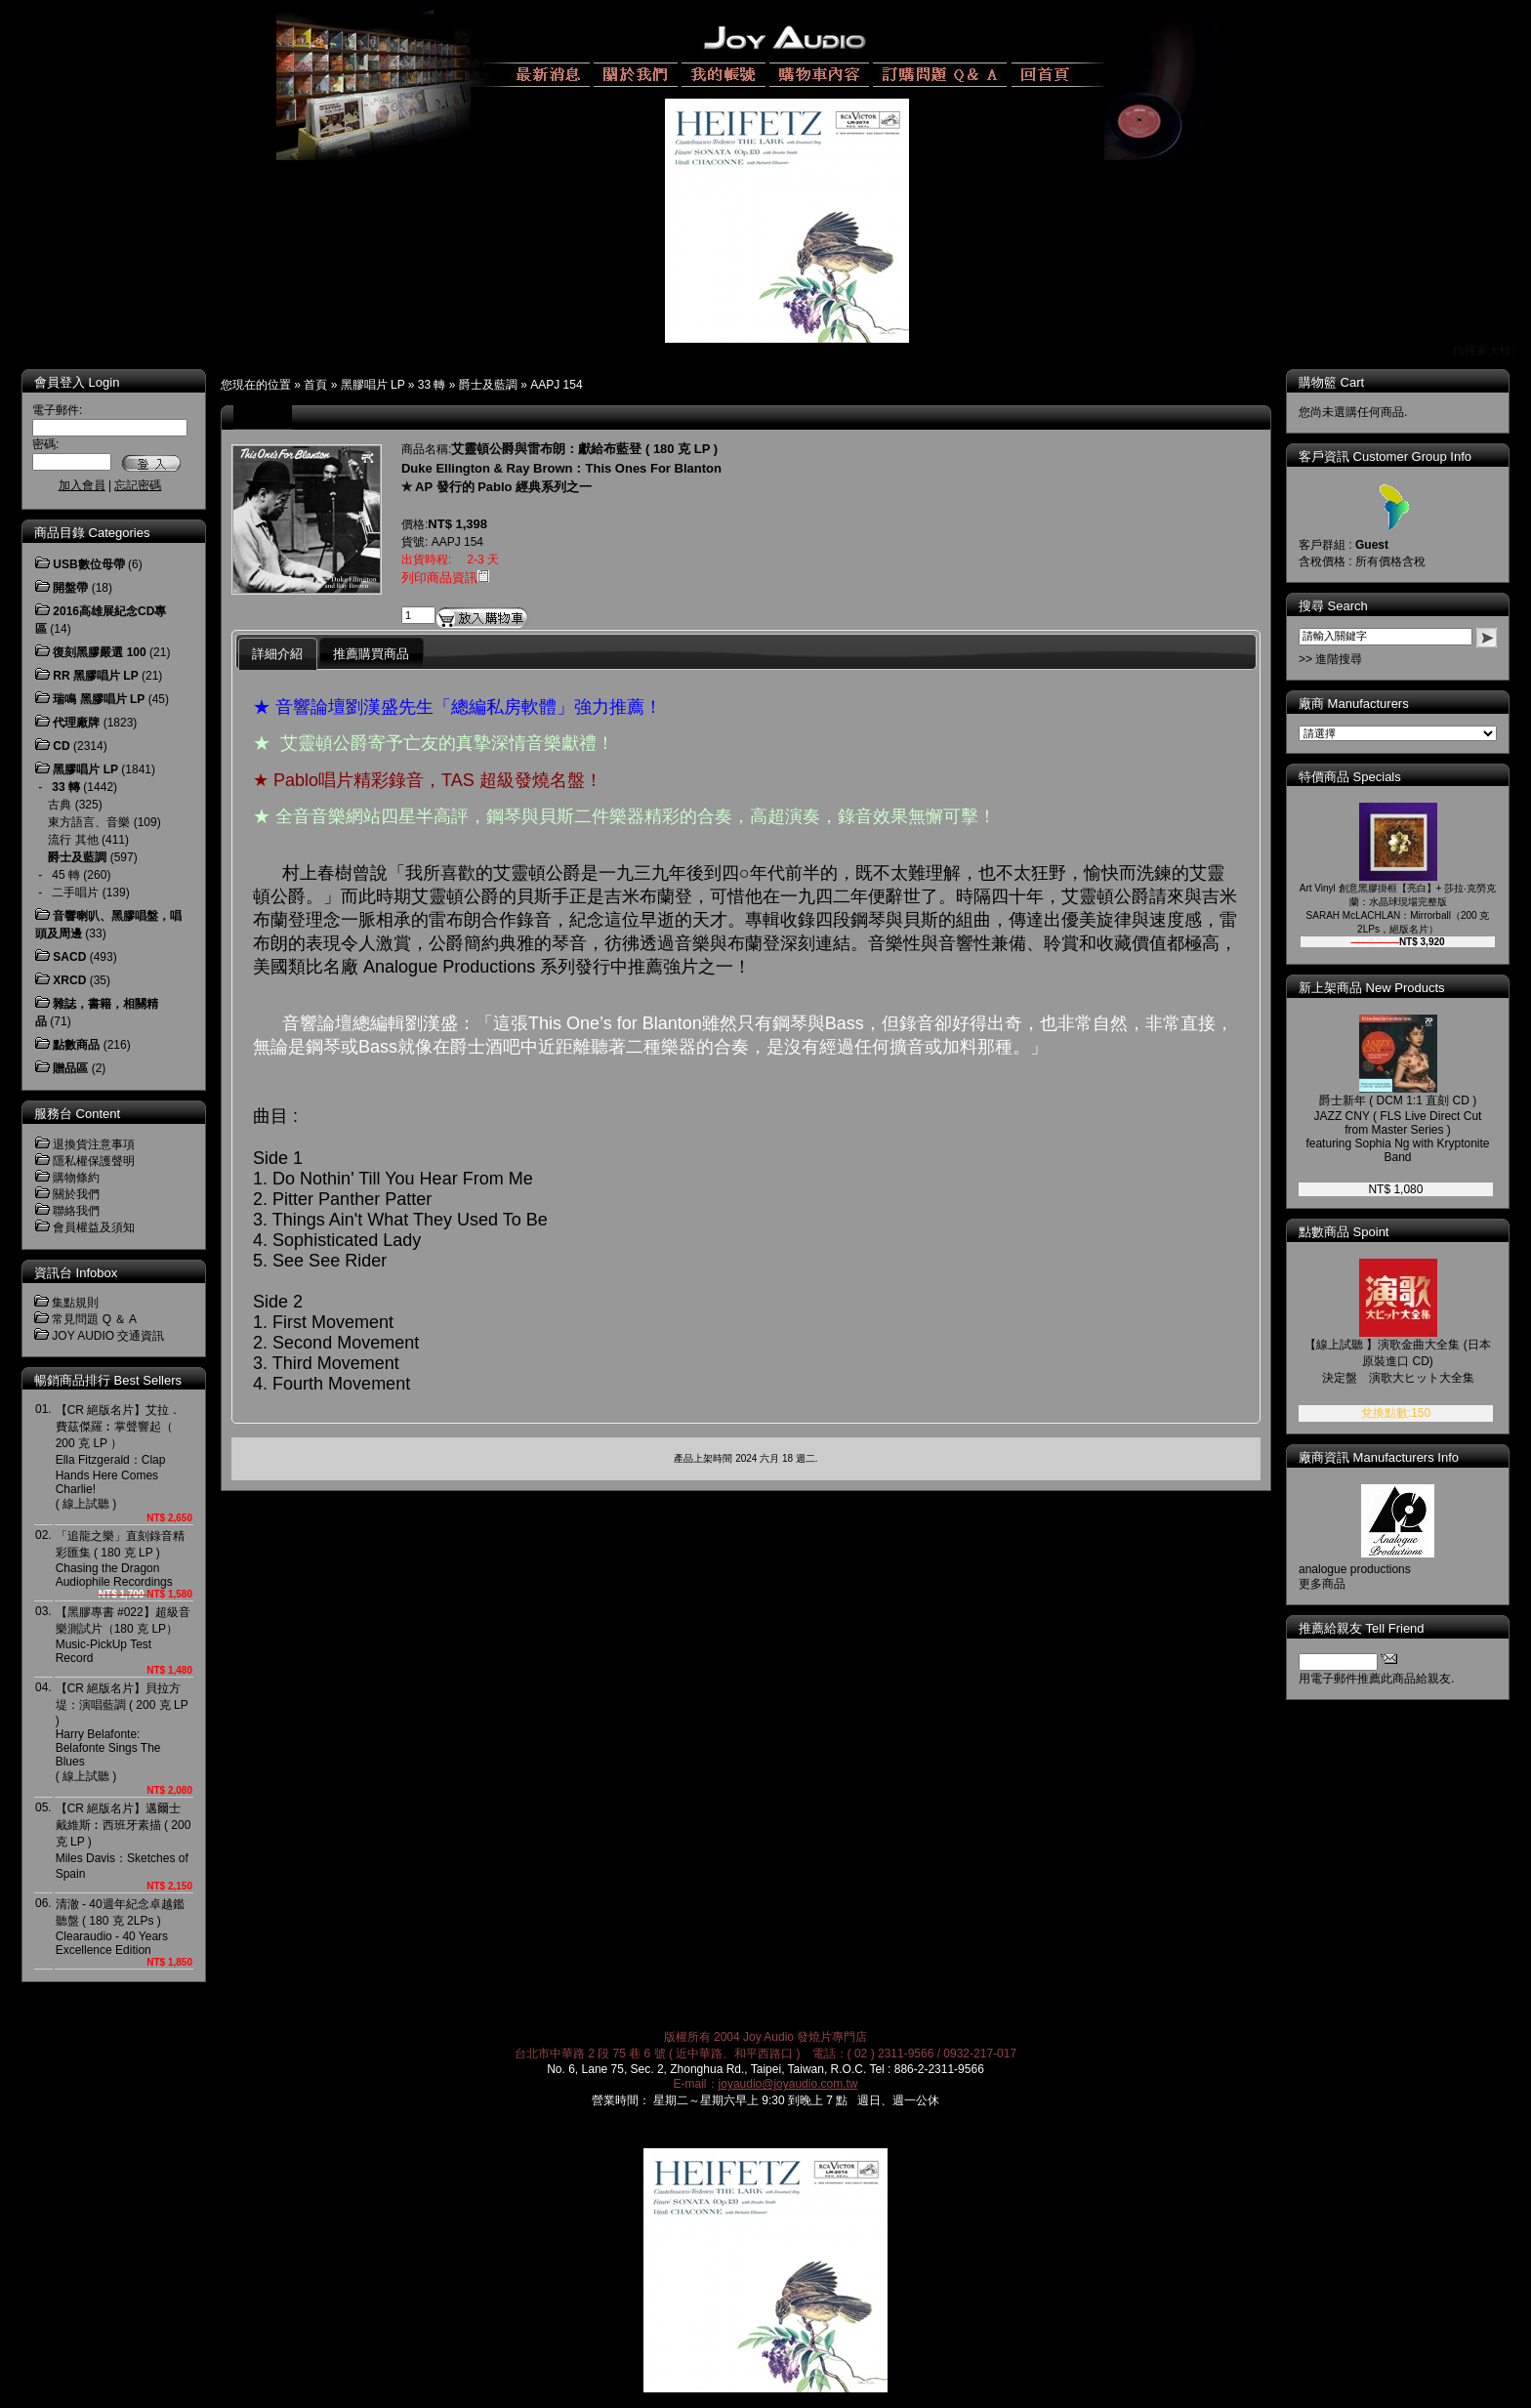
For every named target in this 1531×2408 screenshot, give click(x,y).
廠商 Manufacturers (1354, 703)
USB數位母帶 (88, 564)
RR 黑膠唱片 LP (95, 676)
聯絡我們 (76, 1211)
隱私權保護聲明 (94, 1161)
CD (61, 746)
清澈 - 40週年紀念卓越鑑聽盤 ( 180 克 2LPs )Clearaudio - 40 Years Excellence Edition (120, 1927)
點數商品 (76, 1045)
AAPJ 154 (556, 385)
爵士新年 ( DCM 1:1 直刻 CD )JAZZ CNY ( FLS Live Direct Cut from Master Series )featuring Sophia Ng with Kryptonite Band (1397, 1129)
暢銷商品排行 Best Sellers (108, 1380)
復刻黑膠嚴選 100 (99, 652)
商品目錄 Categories (91, 532)
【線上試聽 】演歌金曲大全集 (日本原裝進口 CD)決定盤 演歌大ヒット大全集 (1397, 1361)
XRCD (69, 980)
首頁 (315, 385)
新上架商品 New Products (1372, 987)
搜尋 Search (1333, 606)
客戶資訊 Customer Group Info (1385, 456)
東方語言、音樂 (89, 822)
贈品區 (70, 1068)
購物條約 (76, 1177)
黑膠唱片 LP (373, 385)
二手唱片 (75, 892)
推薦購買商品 (371, 653)
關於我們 (76, 1194)
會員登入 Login (76, 382)
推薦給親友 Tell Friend (1362, 1628)
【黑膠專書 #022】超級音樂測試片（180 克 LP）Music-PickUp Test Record (123, 1635)
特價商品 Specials (1350, 776)
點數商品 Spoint (1343, 1232)
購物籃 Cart (1331, 382)
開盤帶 (70, 588)
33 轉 (432, 385)
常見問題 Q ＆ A (94, 1319)
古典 (59, 804)
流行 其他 (73, 840)
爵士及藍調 (488, 385)
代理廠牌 (76, 722)
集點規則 (75, 1302)
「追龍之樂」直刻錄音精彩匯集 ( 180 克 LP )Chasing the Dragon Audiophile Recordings (120, 1559)
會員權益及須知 (94, 1227)
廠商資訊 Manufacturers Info (1379, 1457)
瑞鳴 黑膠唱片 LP (99, 699)
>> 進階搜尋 (1330, 659)
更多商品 (1322, 1584)
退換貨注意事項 (94, 1144)
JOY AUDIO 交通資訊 (108, 1336)
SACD (69, 957)
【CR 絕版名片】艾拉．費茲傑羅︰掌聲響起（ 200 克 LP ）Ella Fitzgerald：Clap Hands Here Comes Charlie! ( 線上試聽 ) (119, 1457)
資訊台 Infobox (75, 1273)
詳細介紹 (277, 653)
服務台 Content (77, 1113)
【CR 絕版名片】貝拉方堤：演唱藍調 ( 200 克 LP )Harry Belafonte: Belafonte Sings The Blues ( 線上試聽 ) (122, 1732)
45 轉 (66, 875)
